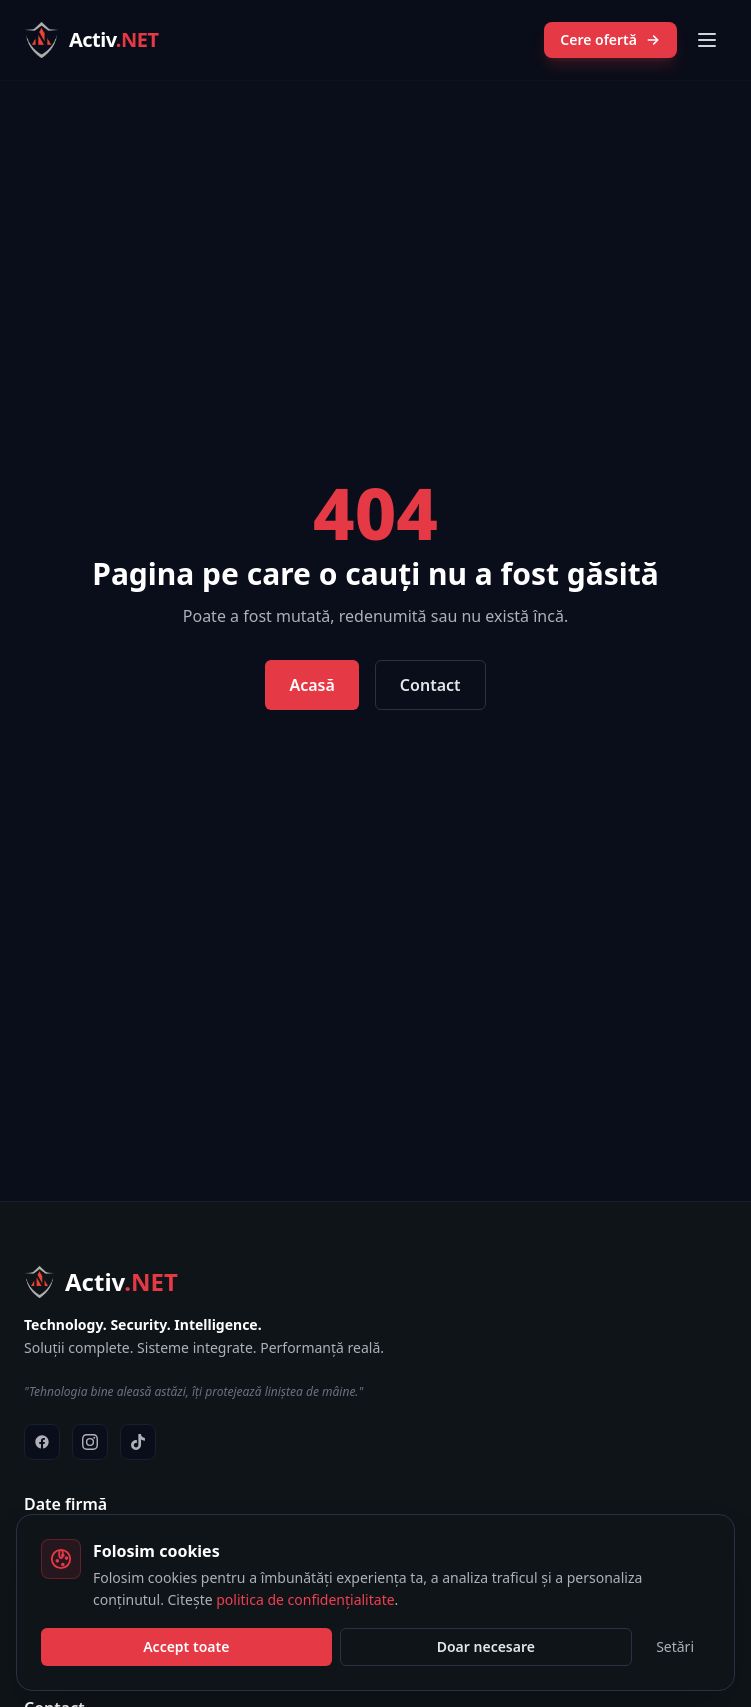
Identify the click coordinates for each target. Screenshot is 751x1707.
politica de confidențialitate (305, 1599)
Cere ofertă (610, 39)
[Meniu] (707, 40)
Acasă (311, 685)
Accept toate (186, 1646)
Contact (430, 685)
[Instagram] (90, 1442)
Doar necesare (486, 1646)
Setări (675, 1646)
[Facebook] (42, 1442)
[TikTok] (138, 1442)
